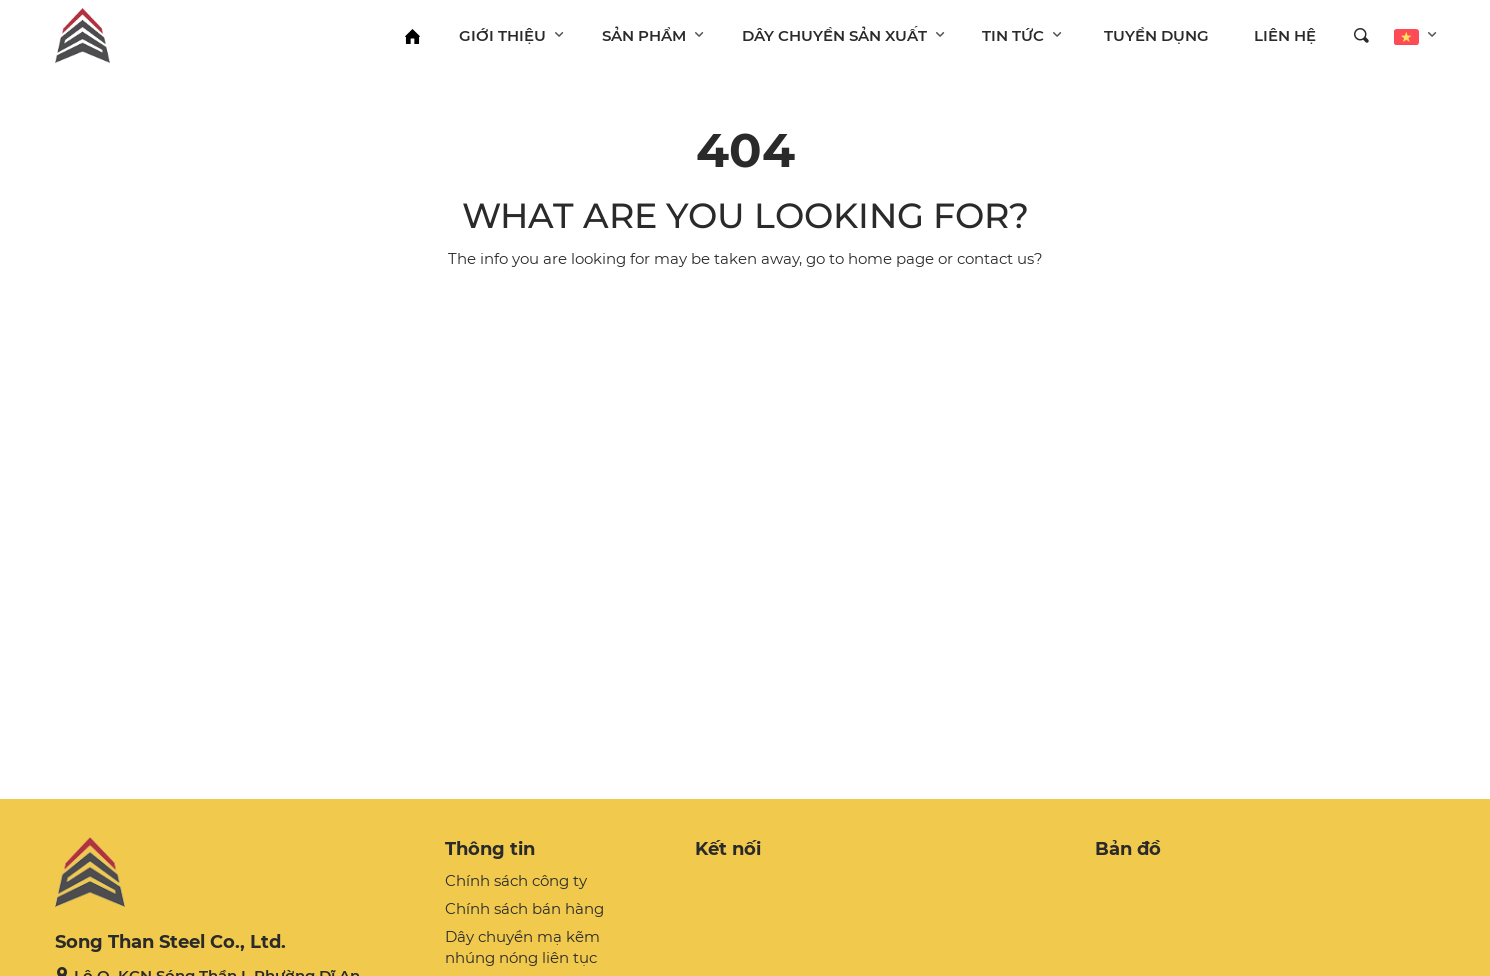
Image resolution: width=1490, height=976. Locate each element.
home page (891, 258)
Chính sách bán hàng (524, 908)
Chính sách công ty (516, 880)
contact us (995, 258)
